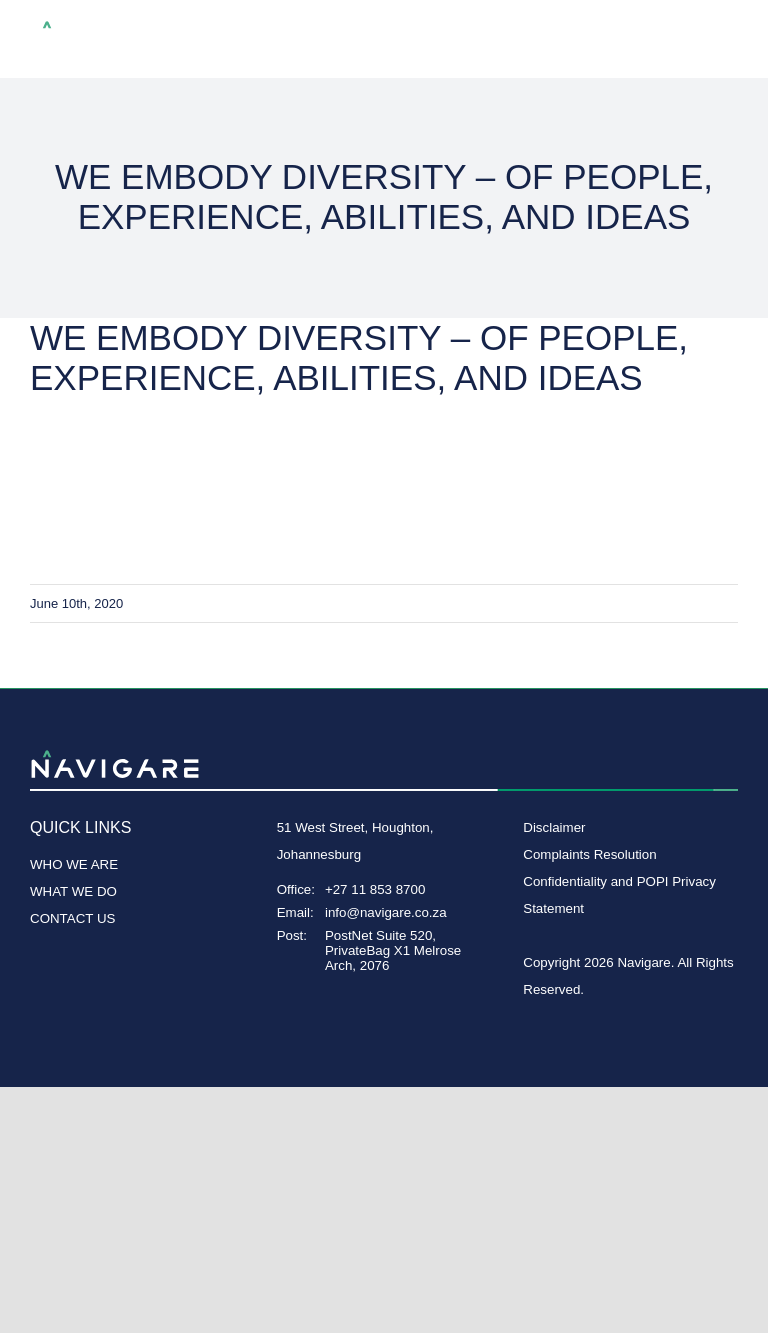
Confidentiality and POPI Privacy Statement (619, 895)
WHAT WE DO (73, 891)
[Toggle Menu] (723, 40)
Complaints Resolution (589, 854)
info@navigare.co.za (386, 912)
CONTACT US (72, 918)
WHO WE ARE (74, 864)
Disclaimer (554, 827)
